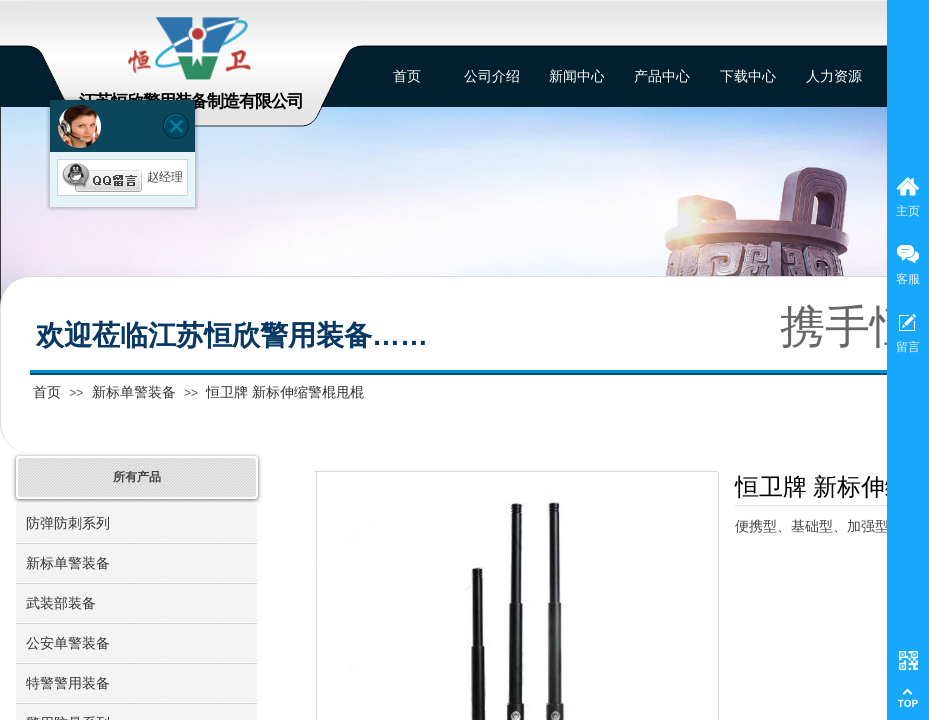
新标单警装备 (134, 392)
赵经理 (122, 177)
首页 (47, 392)
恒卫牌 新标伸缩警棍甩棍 (285, 392)
